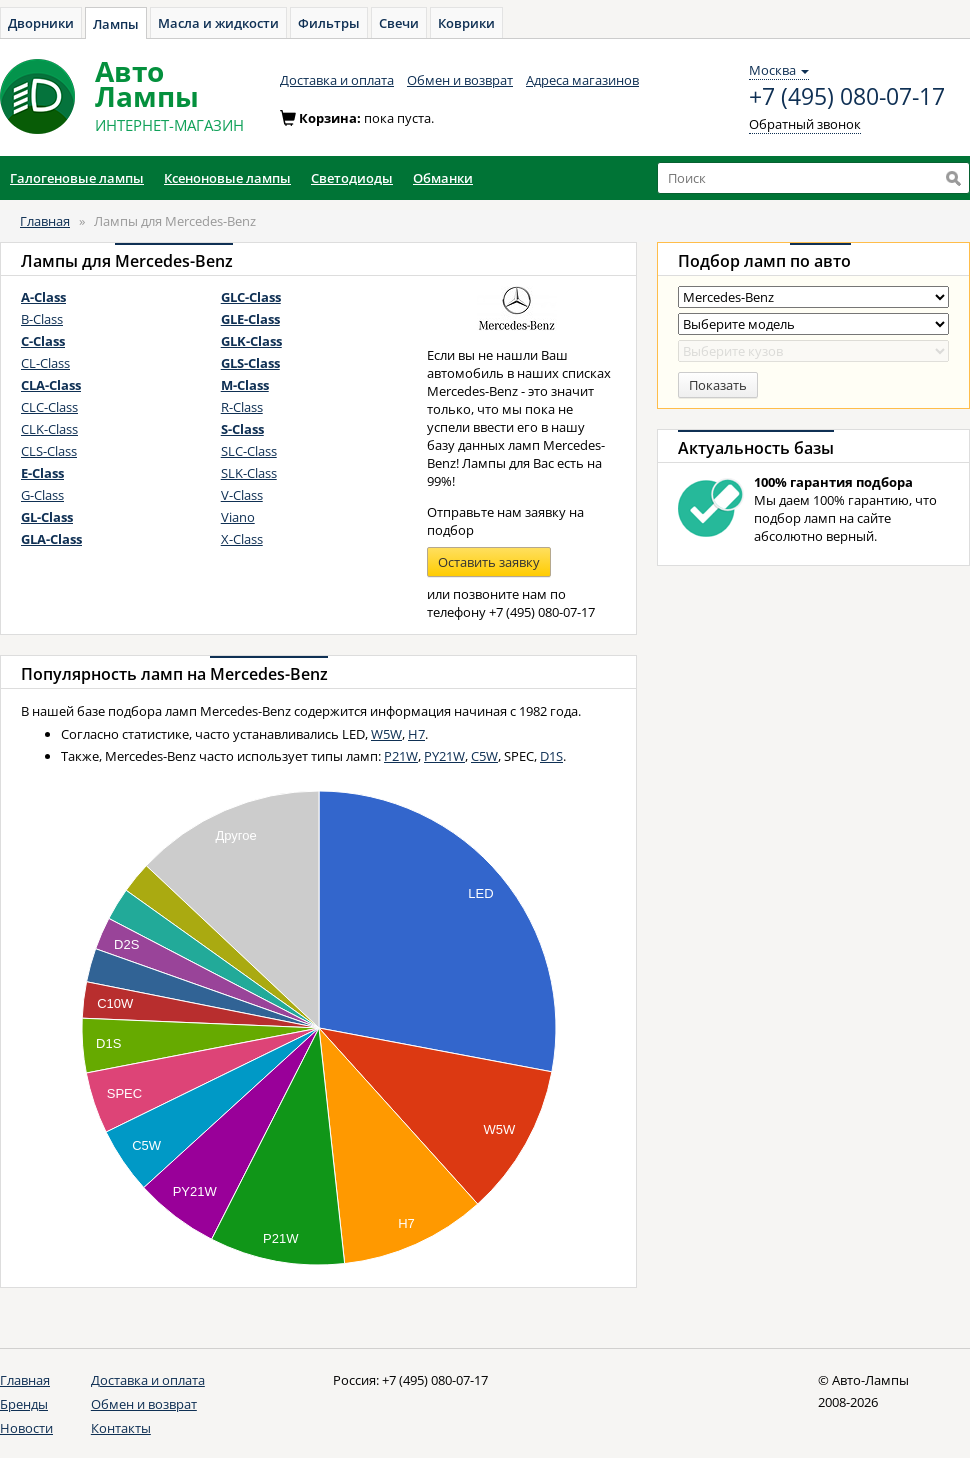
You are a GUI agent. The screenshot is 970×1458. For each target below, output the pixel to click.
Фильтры (329, 23)
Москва (779, 70)
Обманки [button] (443, 178)
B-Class (42, 319)
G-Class (42, 495)
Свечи (399, 23)
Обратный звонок (805, 124)
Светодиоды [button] (352, 178)
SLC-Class (249, 451)
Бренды (24, 1404)
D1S (551, 756)
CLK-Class (49, 429)
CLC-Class (49, 407)
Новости (26, 1428)
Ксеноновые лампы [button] (227, 178)
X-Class (242, 539)
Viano (238, 517)
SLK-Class (249, 473)
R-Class (242, 407)
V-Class (242, 495)
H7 (416, 734)
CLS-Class (49, 451)
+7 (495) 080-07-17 (847, 97)
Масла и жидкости (218, 23)
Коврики (466, 23)
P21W (401, 756)
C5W (484, 756)
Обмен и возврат (460, 80)
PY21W (444, 756)
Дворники (41, 23)
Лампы (116, 24)
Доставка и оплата (337, 80)
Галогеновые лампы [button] (77, 178)
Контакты (121, 1428)
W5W (386, 734)
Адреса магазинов (582, 80)
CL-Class (45, 363)
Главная (45, 221)
